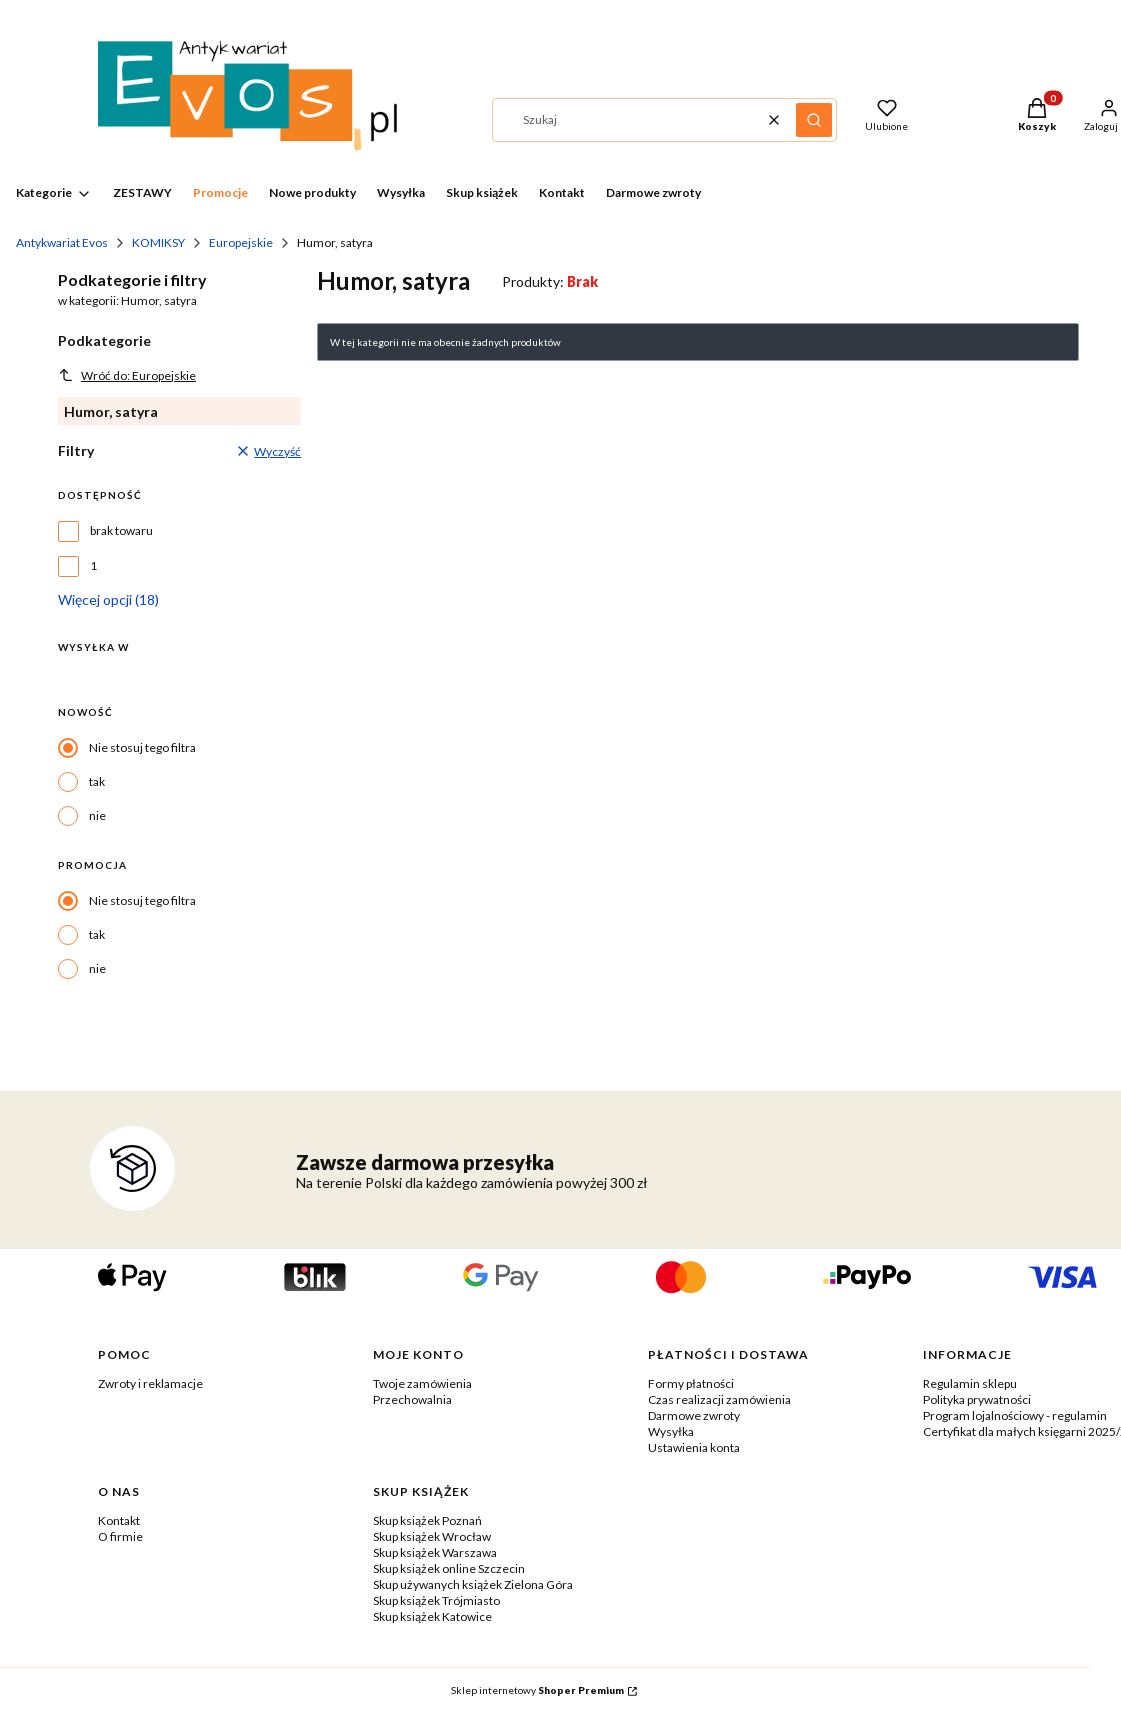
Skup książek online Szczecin (449, 1568)
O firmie (120, 1536)
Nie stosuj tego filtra (142, 747)
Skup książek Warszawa (435, 1552)
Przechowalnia (412, 1399)
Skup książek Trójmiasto (436, 1600)
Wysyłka (671, 1431)
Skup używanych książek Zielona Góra (473, 1584)
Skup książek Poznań (427, 1520)
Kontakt (119, 1520)
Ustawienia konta (694, 1447)
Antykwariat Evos (62, 242)
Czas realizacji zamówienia (719, 1399)
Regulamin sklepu (970, 1383)
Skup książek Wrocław (432, 1536)
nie (97, 815)
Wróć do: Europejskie (127, 375)
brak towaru (121, 530)
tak (97, 781)
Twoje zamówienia (422, 1383)
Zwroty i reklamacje (150, 1383)
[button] (814, 120)
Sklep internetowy (537, 1690)
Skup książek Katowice (432, 1616)
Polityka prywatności (977, 1399)
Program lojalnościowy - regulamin (1015, 1415)
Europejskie (241, 242)
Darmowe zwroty (694, 1415)
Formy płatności (691, 1383)
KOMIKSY (158, 242)
